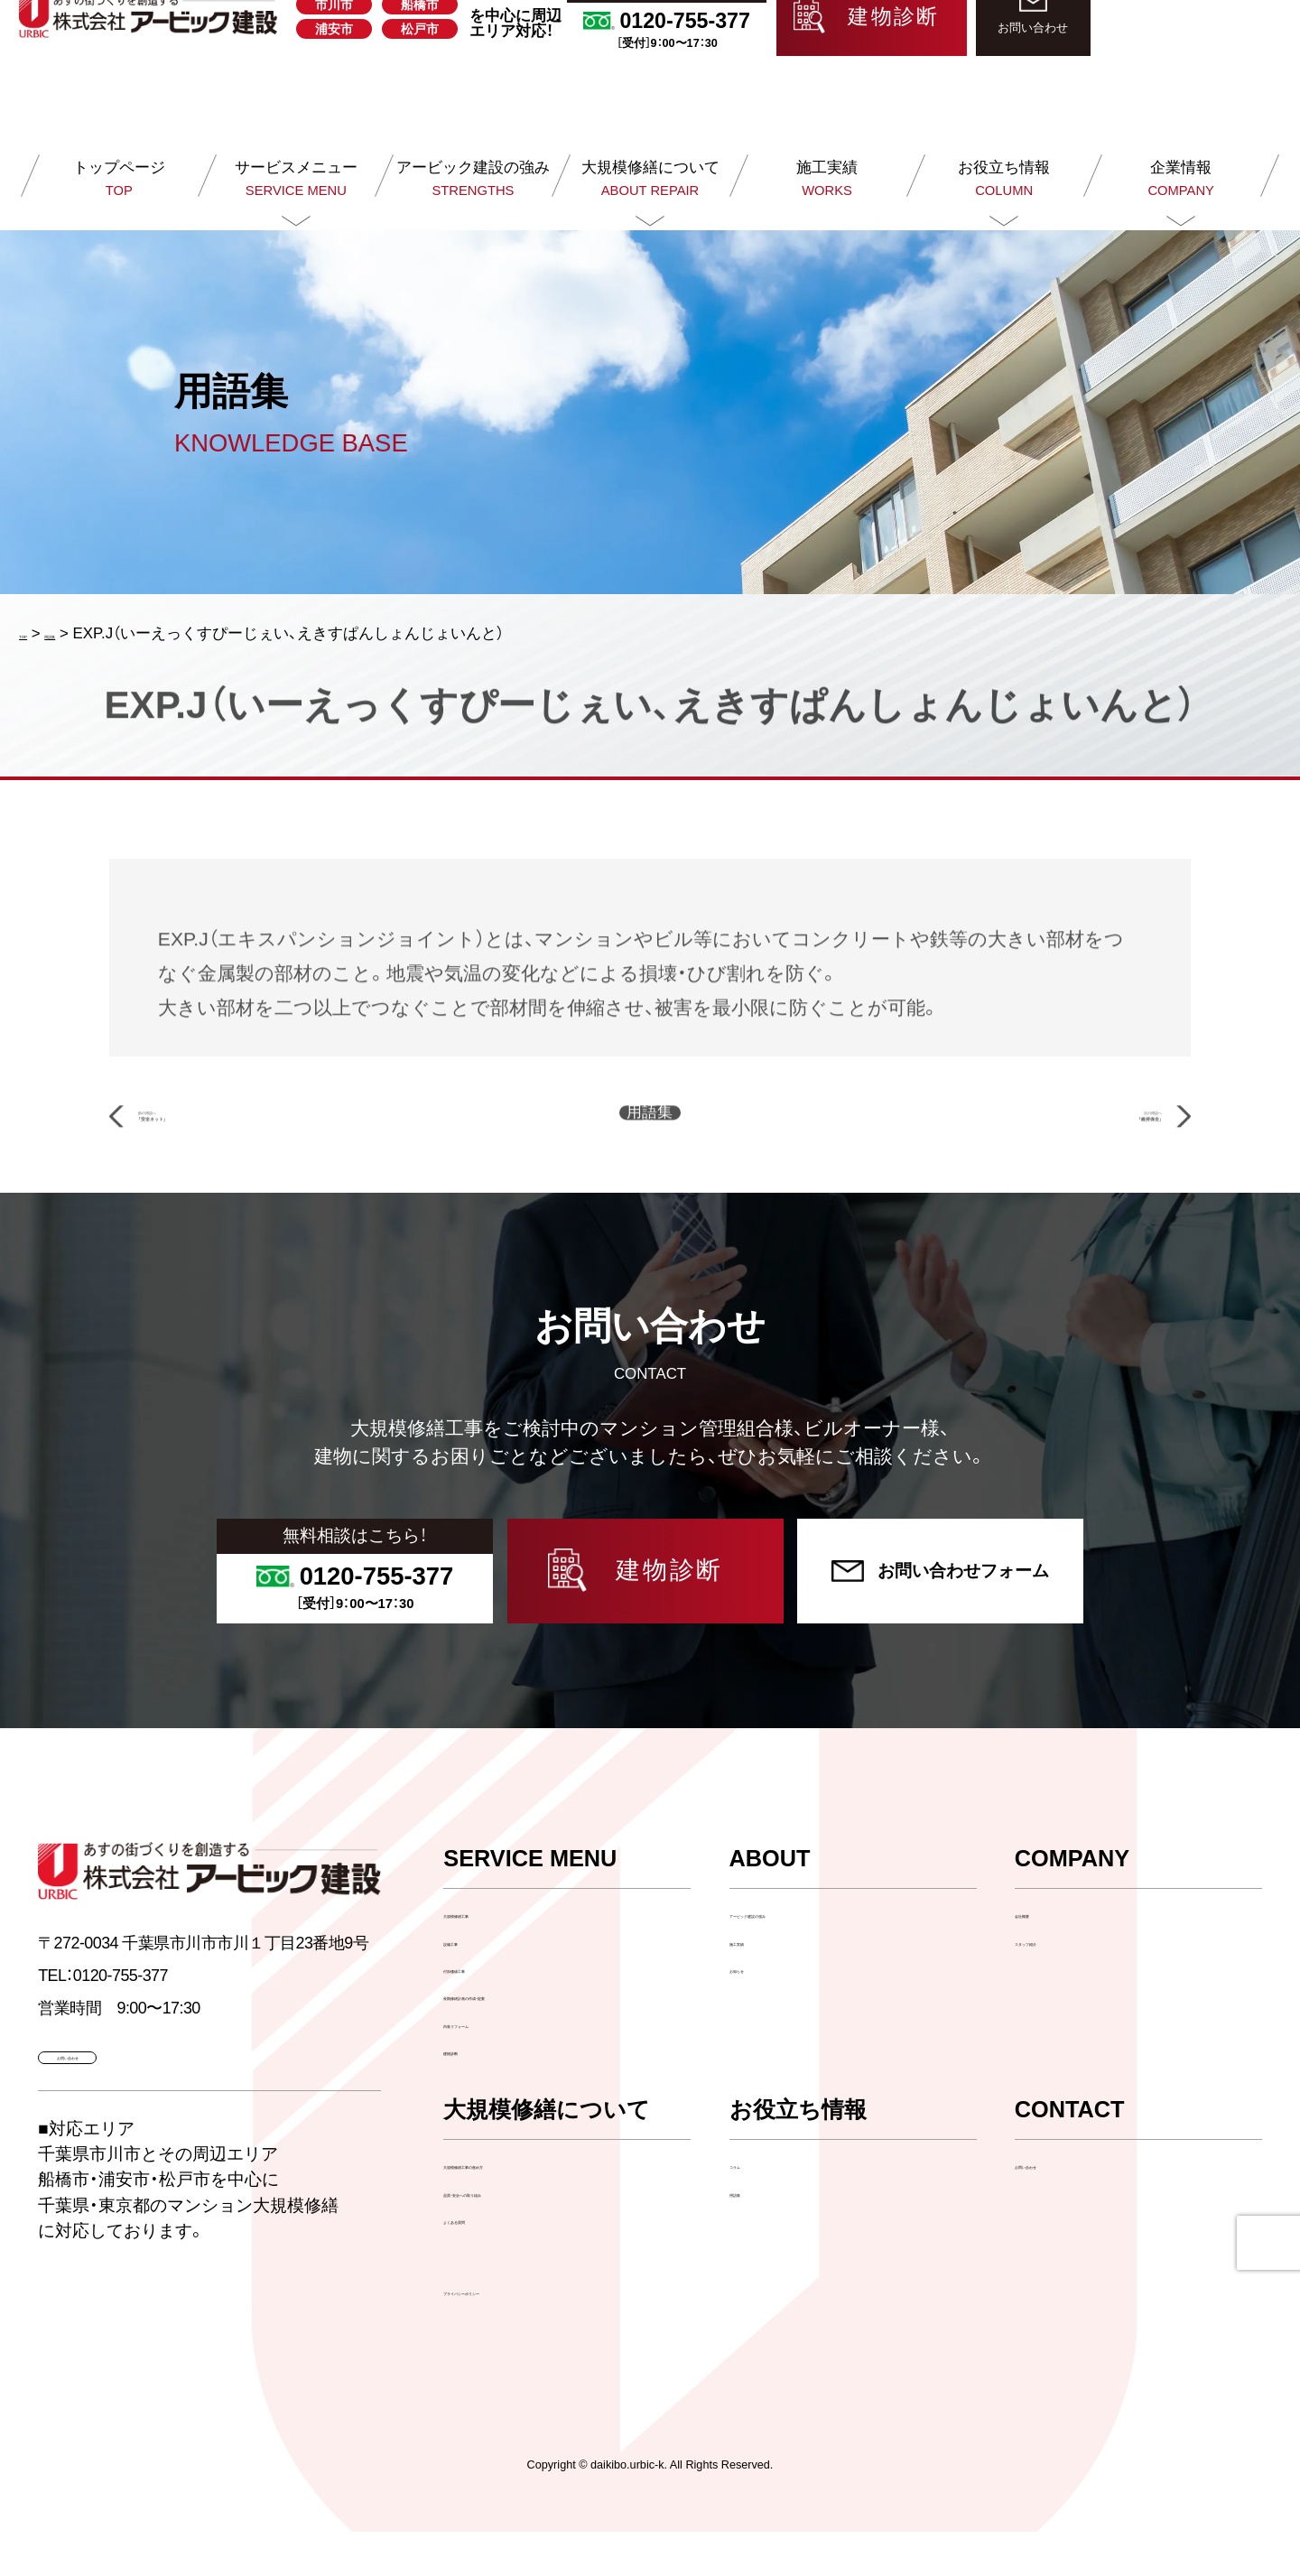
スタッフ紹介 (1061, 1985)
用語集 (752, 2236)
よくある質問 (489, 2263)
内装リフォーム (497, 2067)
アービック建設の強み (806, 1958)
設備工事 (474, 1985)
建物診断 (474, 2094)
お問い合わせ (1061, 2209)
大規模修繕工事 (497, 1958)
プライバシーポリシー (511, 2335)
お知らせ (760, 2012)
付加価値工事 (489, 2012)
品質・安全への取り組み (524, 2236)
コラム (752, 2209)
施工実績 (760, 1985)
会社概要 (1045, 1958)
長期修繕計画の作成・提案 (531, 2040)
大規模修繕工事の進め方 (527, 2209)
